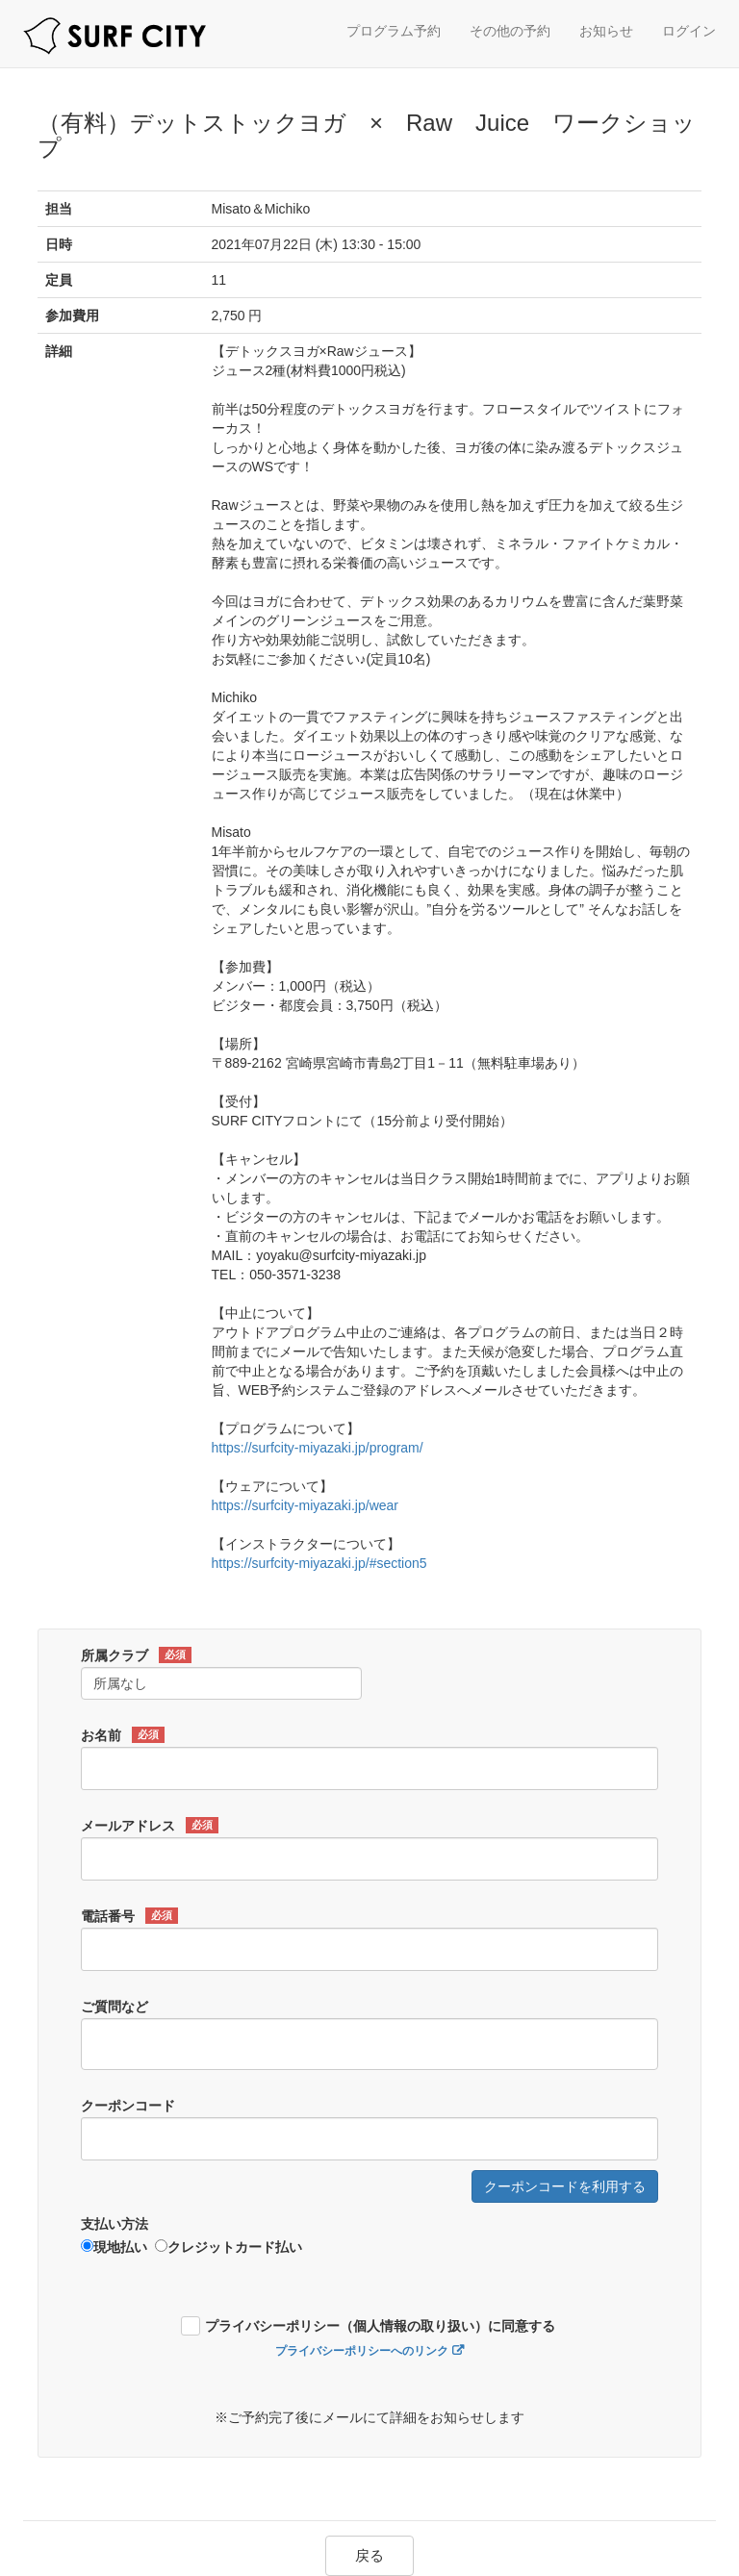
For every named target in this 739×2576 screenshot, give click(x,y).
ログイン (689, 30)
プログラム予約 (393, 30)
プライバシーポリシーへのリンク (361, 2351)
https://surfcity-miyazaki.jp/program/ (317, 1447)
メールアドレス (149, 1825)
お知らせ (606, 30)
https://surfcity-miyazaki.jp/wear (305, 1505)
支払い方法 (114, 2224)
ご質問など (114, 2006)
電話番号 (129, 1916)
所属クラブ (136, 1655)
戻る (369, 2555)
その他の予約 (510, 30)
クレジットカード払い (228, 2247)
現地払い (114, 2247)
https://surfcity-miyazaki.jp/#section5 (319, 1563)
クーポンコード (128, 2105)
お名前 (123, 1735)
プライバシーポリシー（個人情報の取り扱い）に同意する (380, 2326)
